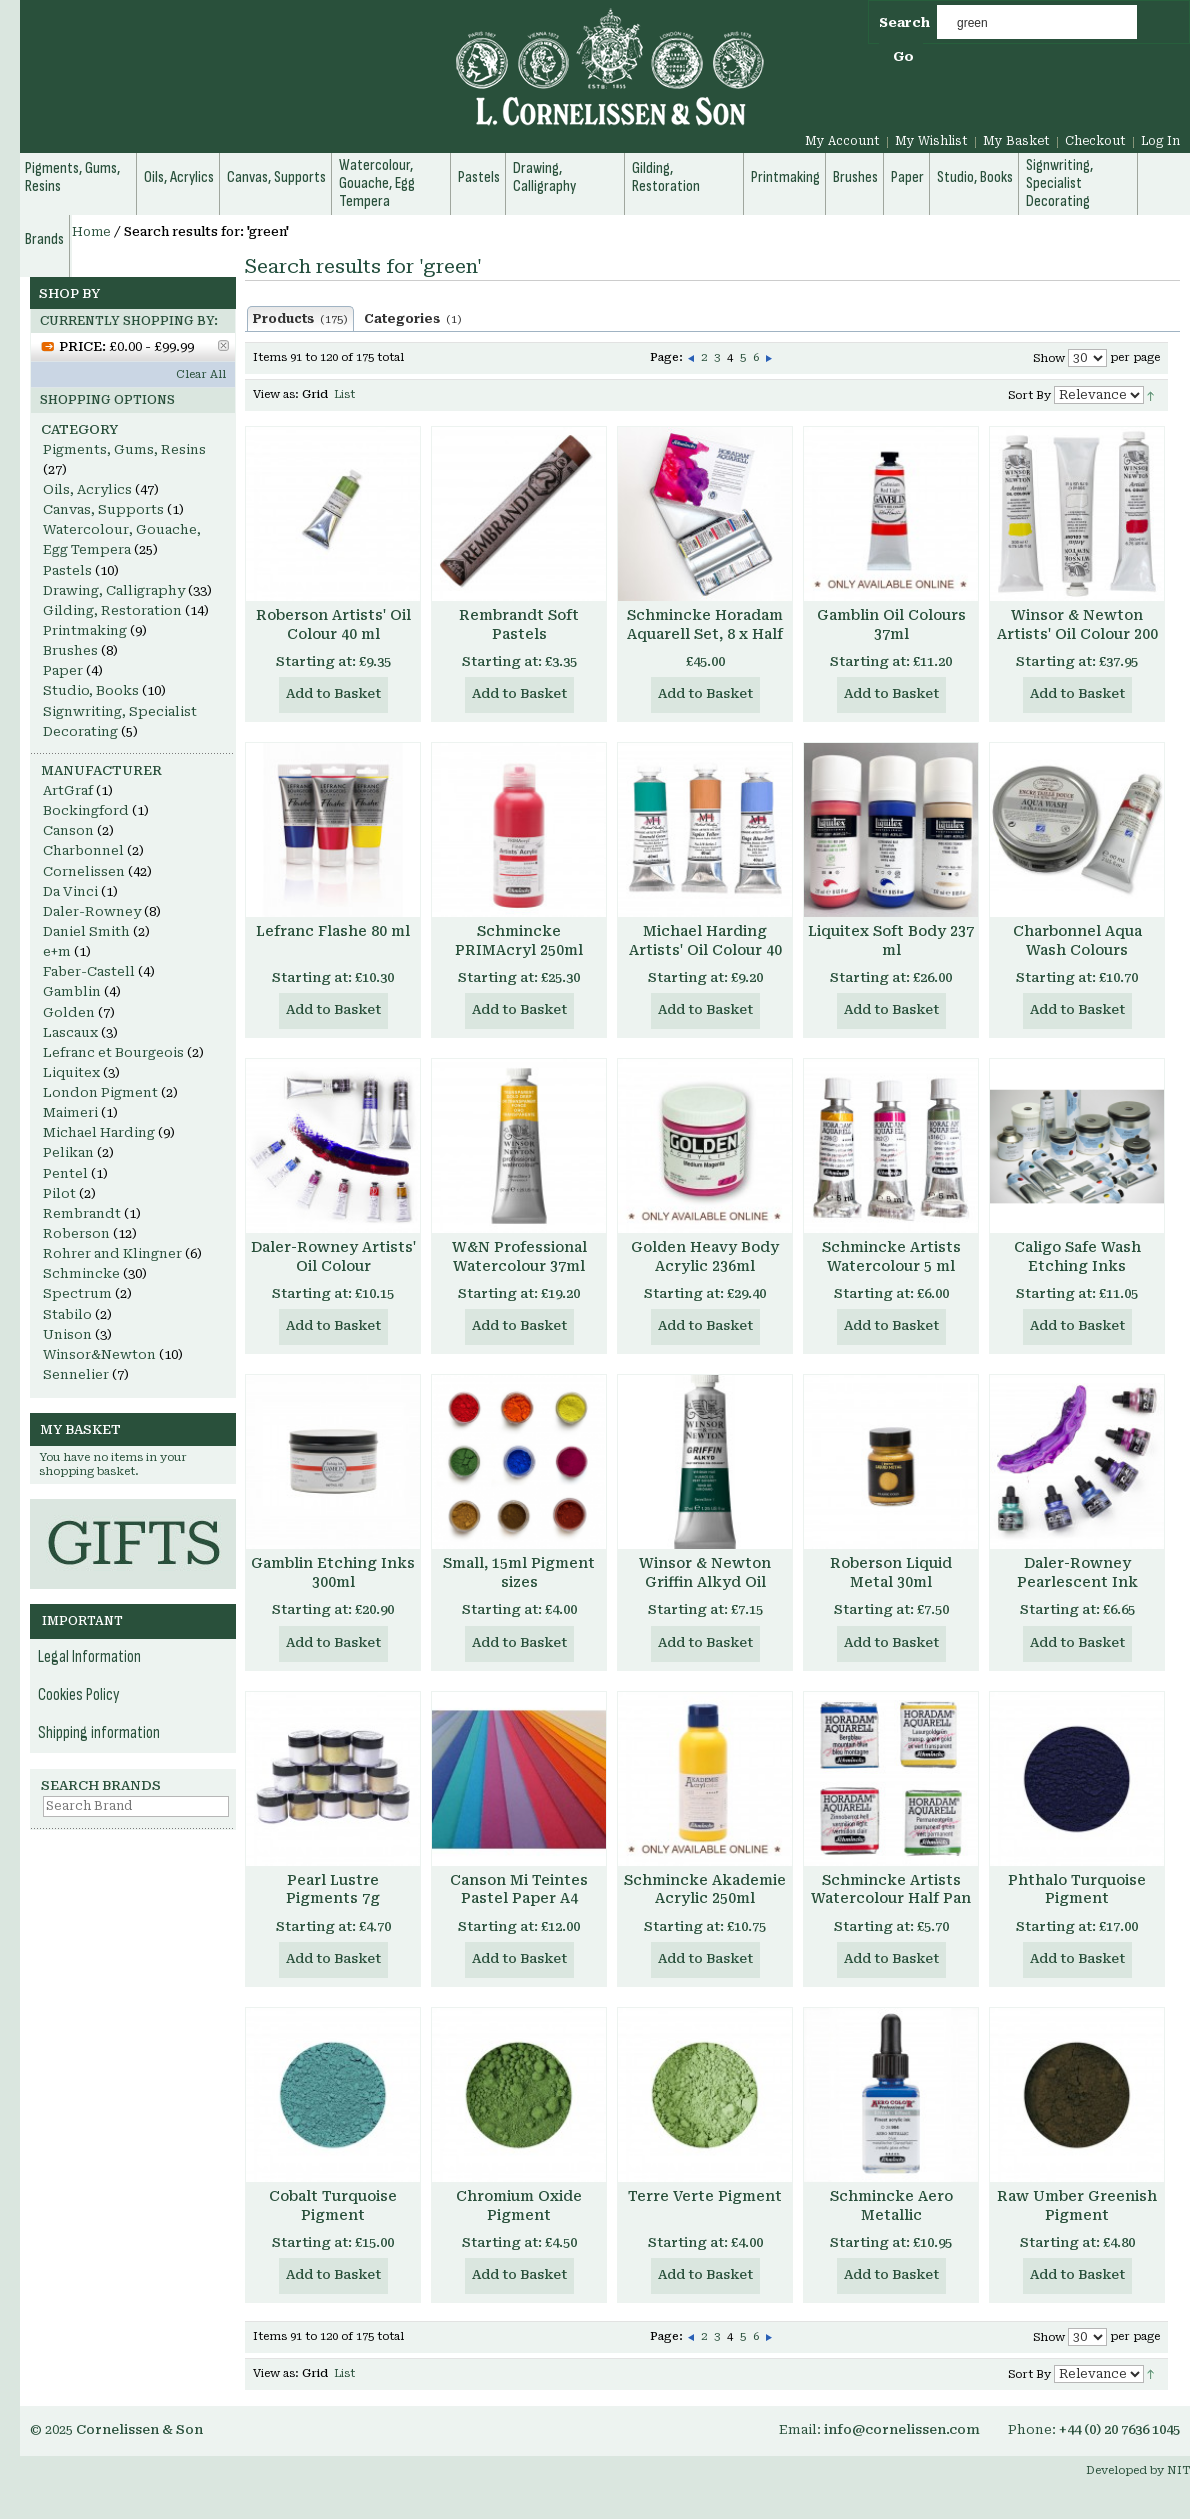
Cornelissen (84, 871)
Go (903, 56)
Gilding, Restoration (112, 610)
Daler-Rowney (92, 911)
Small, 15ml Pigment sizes (519, 1572)
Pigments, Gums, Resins (124, 449)
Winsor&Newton (99, 1354)
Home (91, 232)
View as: (276, 394)
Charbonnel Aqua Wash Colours (1077, 940)
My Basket (1016, 141)
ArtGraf (68, 790)
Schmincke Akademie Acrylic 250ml (705, 1889)
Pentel (65, 1173)
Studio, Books (91, 690)
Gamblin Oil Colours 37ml (891, 624)
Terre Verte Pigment (705, 2196)
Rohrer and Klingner (112, 1253)
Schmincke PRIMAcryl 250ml (519, 940)
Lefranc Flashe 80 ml (333, 931)
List (344, 394)
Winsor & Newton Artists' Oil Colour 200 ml (1077, 634)
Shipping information (99, 1733)
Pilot (59, 1193)
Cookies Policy (79, 1695)
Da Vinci (70, 891)
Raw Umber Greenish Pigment (1077, 2205)
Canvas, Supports (103, 509)
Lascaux (70, 1032)
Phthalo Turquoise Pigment (1077, 1889)
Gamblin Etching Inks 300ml (333, 1572)
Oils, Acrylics (87, 489)
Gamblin (72, 991)
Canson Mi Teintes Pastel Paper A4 (519, 1889)
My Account (842, 141)
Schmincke (81, 1273)
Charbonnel (83, 850)
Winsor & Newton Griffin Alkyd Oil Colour (705, 1582)
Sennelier (76, 1374)
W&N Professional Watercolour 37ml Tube (519, 1266)
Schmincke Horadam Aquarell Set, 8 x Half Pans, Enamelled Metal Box (705, 643)
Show (1049, 358)
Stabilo (67, 1314)
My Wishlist (931, 141)
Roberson (76, 1233)
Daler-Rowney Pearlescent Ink (1077, 1572)
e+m (57, 951)
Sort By (1029, 395)
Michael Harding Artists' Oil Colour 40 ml (705, 950)
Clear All (201, 374)
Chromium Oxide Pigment (519, 2205)
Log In (1160, 141)
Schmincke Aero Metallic (891, 2205)
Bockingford (86, 810)
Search (904, 22)
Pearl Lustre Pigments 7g (333, 1889)
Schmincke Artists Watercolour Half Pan (891, 1889)
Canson (68, 830)
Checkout (1095, 141)
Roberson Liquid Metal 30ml (891, 1572)
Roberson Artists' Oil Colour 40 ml (333, 624)
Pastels (67, 570)
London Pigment (100, 1092)
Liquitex (71, 1072)
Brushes (70, 650)
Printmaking (85, 630)
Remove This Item (223, 345)
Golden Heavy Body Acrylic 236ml (705, 1256)
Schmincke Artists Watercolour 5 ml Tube (891, 1266)
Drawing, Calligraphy (114, 590)
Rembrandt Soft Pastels (519, 624)
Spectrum (77, 1293)
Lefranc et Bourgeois (113, 1052)
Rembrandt (82, 1213)
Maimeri (70, 1112)
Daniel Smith (86, 931)
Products (300, 319)
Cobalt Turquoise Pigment (333, 2205)
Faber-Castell (89, 971)
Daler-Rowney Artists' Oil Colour (333, 1256)
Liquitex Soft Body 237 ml (891, 940)
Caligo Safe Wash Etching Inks (1077, 1256)
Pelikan (68, 1152)
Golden (69, 1012)
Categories (413, 319)
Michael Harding (99, 1132)
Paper (63, 670)
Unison (67, 1334)
